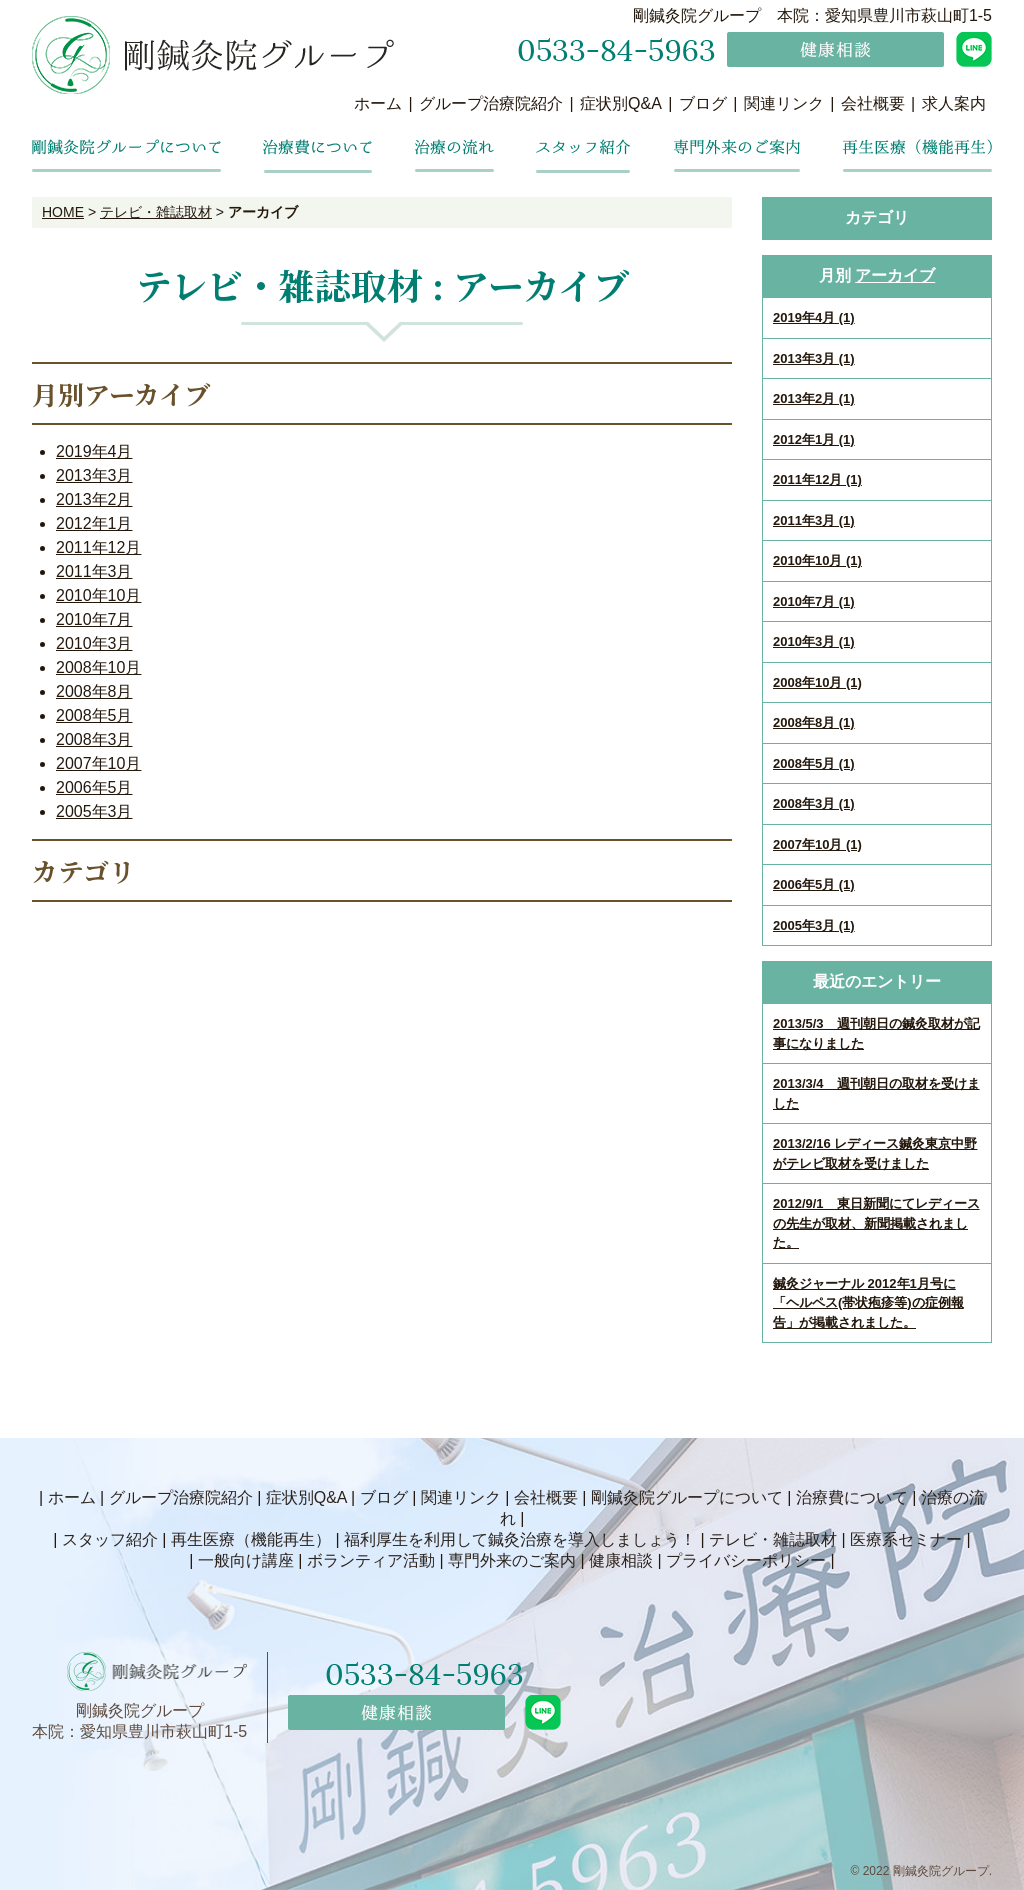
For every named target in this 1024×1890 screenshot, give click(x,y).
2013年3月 (94, 475)
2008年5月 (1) (814, 763)
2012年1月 (94, 523)
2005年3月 (94, 811)
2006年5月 (94, 787)
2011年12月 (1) (817, 479)
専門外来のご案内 (512, 1560)
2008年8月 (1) (814, 722)
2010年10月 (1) (817, 560)
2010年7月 (94, 619)
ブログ (703, 103)
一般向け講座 (246, 1560)
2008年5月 (94, 715)
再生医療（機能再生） (251, 1539)
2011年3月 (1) (814, 520)
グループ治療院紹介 (491, 103)
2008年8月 (94, 691)
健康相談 (621, 1560)
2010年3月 (94, 643)
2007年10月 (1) (817, 844)
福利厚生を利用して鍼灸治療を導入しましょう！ (520, 1539)
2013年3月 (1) (814, 358)
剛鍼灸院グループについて (687, 1497)
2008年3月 (94, 739)
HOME (63, 212)
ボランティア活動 (371, 1560)
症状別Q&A (621, 103)
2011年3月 (94, 571)
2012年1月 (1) (814, 439)
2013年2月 (94, 499)
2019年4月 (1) (814, 317)
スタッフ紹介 (110, 1539)
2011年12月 (98, 547)
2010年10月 (98, 595)
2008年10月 (98, 667)
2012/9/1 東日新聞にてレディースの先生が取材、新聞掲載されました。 (876, 1223)
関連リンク (784, 103)
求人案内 (954, 103)
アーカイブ (895, 275)
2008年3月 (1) (814, 803)
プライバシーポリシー (746, 1560)
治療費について (852, 1497)
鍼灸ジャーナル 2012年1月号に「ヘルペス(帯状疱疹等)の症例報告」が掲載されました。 (868, 1303)
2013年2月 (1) (814, 398)
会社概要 (873, 103)
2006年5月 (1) (814, 884)
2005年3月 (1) (814, 925)
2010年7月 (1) (814, 601)
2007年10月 (98, 763)
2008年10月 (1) (817, 682)
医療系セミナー (906, 1539)
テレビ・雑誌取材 (156, 212)
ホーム (378, 103)
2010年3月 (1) (814, 641)
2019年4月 (94, 451)
